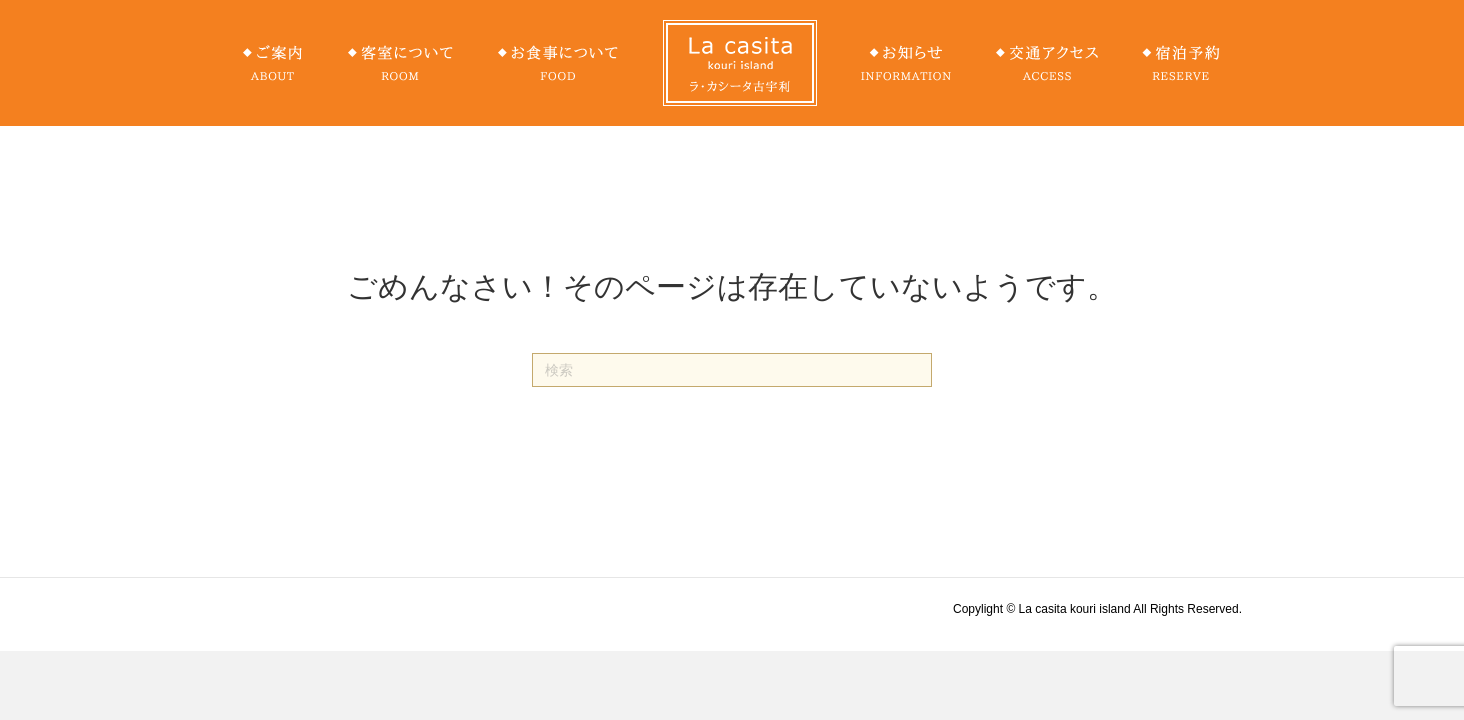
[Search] (732, 370)
